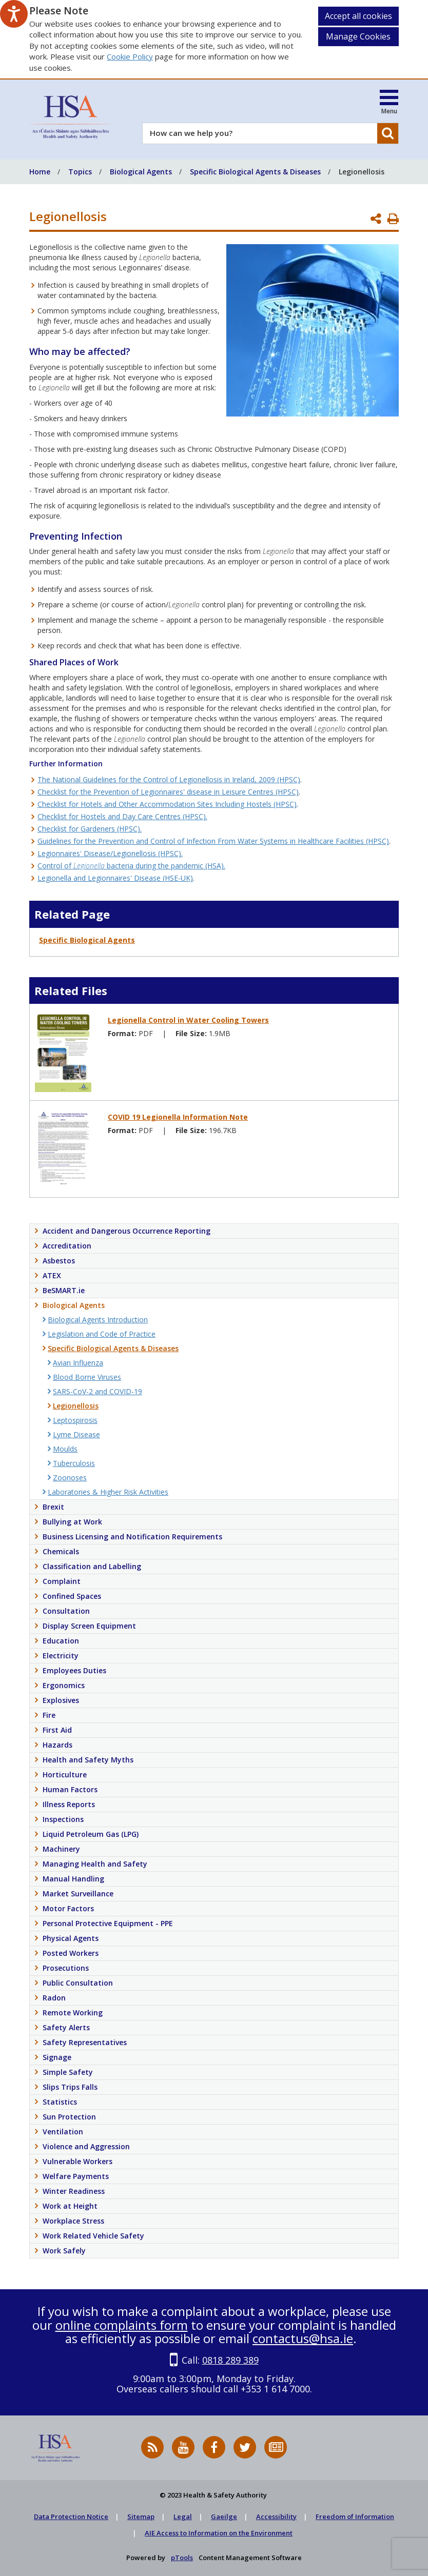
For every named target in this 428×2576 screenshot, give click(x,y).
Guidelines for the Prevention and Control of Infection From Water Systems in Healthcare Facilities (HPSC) (213, 841)
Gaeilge (224, 2516)
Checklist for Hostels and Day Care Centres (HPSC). (122, 816)
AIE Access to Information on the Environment (219, 2533)
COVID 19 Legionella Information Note (178, 1117)
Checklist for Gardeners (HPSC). (89, 829)
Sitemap (140, 2516)
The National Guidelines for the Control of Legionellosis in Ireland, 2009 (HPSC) (168, 779)
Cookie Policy (130, 56)
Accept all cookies (358, 16)
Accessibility (276, 2516)
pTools (182, 2557)
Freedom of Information (355, 2516)
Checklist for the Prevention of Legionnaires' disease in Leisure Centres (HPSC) (168, 792)
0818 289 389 (230, 2360)
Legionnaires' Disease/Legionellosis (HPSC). (110, 853)
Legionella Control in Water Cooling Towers (188, 1020)
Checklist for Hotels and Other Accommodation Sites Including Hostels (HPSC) (167, 804)
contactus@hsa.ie (302, 2338)
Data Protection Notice (71, 2516)
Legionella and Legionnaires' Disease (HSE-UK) (115, 878)
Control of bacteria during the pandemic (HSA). (131, 865)
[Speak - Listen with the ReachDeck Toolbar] (14, 14)
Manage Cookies (358, 36)
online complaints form (121, 2324)
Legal (182, 2516)
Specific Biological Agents (87, 940)
